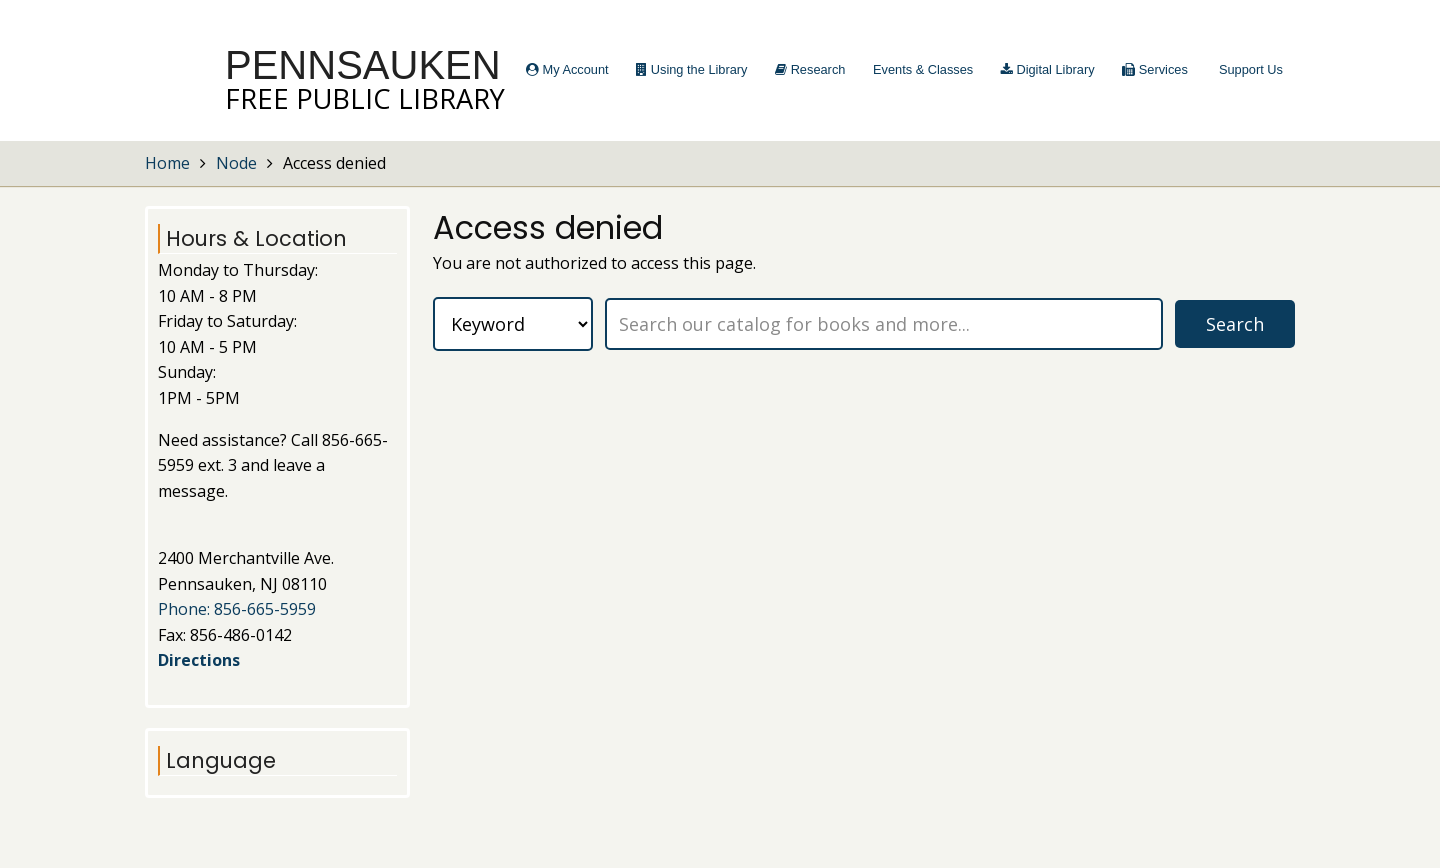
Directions (199, 660)
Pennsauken (363, 65)
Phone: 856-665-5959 (237, 609)
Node (236, 163)
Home (167, 163)
